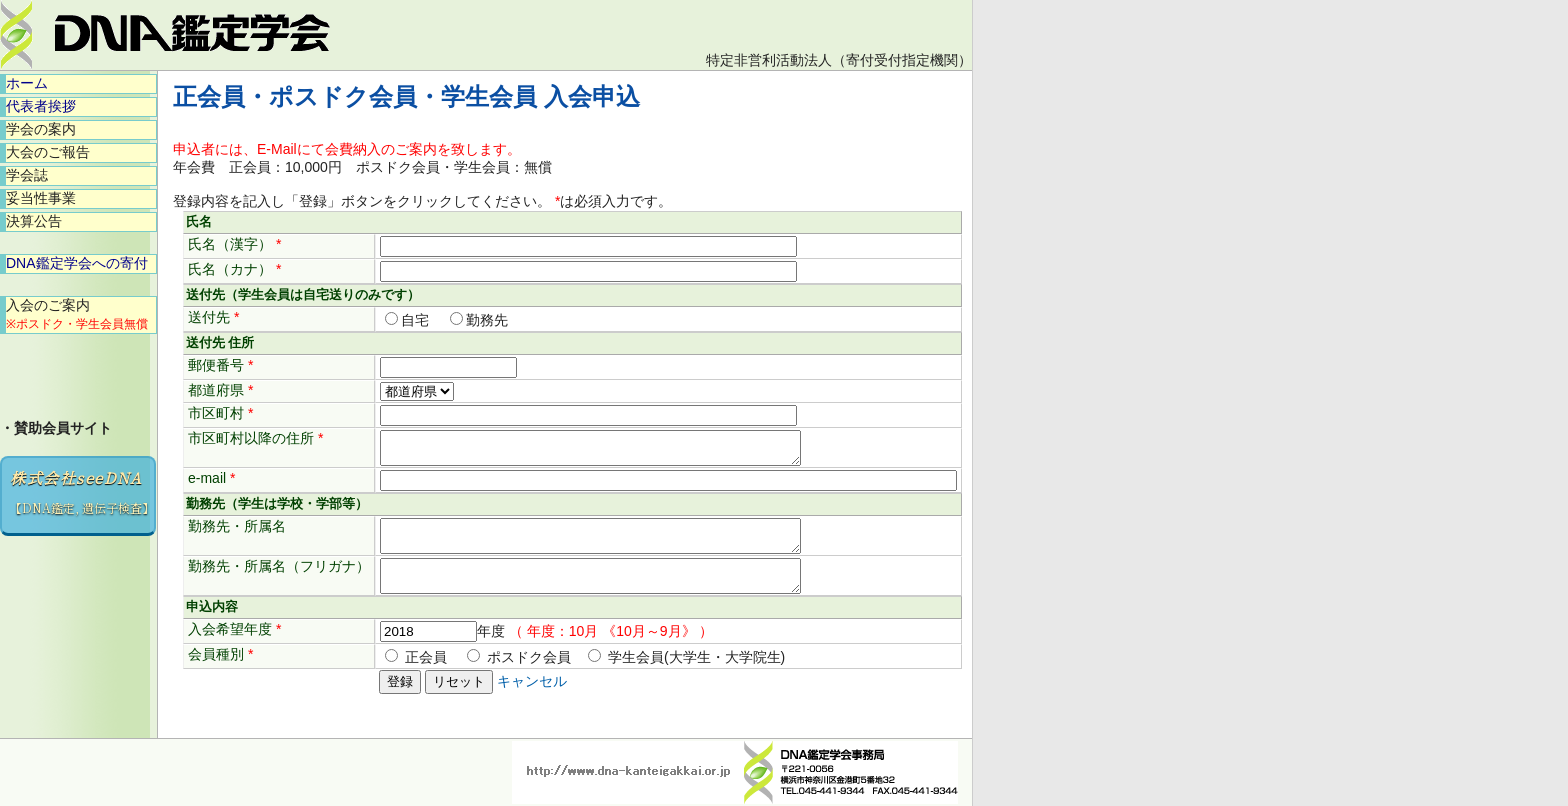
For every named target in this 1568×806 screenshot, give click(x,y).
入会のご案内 (77, 314)
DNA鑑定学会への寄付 (77, 263)
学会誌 (27, 175)
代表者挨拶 (41, 106)
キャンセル (532, 699)
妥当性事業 (41, 198)
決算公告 (34, 221)
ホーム (27, 83)
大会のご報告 (48, 152)
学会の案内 (41, 129)
